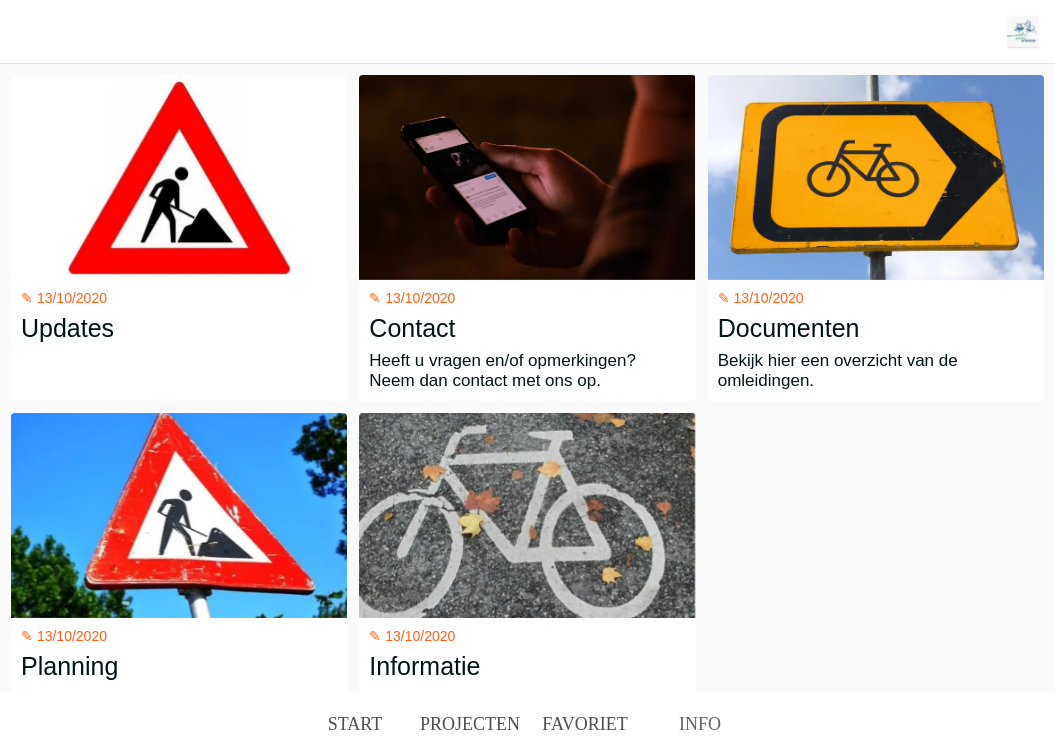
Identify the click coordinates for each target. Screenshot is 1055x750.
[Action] (1023, 32)
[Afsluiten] (32, 32)
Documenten (789, 328)
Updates (67, 328)
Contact (412, 328)
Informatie (424, 666)
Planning (69, 666)
